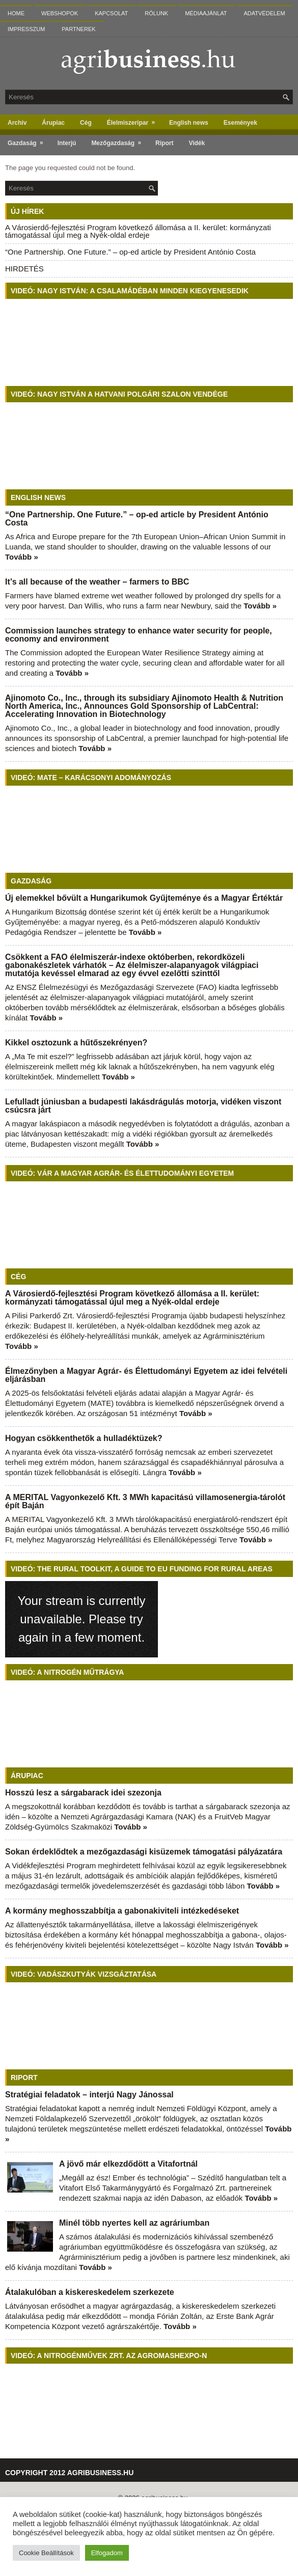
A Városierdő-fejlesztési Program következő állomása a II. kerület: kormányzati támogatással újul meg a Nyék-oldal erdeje (138, 231)
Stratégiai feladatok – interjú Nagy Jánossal (89, 2094)
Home (16, 13)
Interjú (67, 143)
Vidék (196, 143)
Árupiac (53, 122)
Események (240, 122)
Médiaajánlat (206, 13)
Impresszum (26, 29)
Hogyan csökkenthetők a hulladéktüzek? (83, 1438)
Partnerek (78, 29)
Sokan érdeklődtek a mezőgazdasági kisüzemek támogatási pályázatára (143, 1851)
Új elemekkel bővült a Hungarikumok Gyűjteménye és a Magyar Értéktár (144, 898)
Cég (86, 122)
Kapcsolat (111, 13)
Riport (164, 143)
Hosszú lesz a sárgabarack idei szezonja (83, 1792)
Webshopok (59, 13)
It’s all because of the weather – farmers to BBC (97, 581)
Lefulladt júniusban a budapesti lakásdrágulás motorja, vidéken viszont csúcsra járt (143, 1105)
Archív (17, 122)
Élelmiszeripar (134, 120)
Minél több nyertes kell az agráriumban (134, 2223)
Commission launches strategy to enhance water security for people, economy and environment (138, 634)
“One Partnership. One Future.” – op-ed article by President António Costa (130, 251)
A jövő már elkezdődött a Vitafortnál (128, 2163)
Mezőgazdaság (119, 141)
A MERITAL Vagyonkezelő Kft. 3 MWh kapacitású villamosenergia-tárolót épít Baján (145, 1501)
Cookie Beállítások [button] (46, 2553)
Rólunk (156, 13)
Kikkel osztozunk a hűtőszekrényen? (76, 1042)
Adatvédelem (264, 13)
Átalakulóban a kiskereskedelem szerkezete (89, 2292)
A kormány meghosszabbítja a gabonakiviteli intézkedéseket (122, 1910)
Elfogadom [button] (107, 2553)
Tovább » (21, 556)
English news (188, 122)
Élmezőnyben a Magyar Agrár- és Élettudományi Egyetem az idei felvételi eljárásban (146, 1375)
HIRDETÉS (24, 268)
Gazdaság (29, 141)
